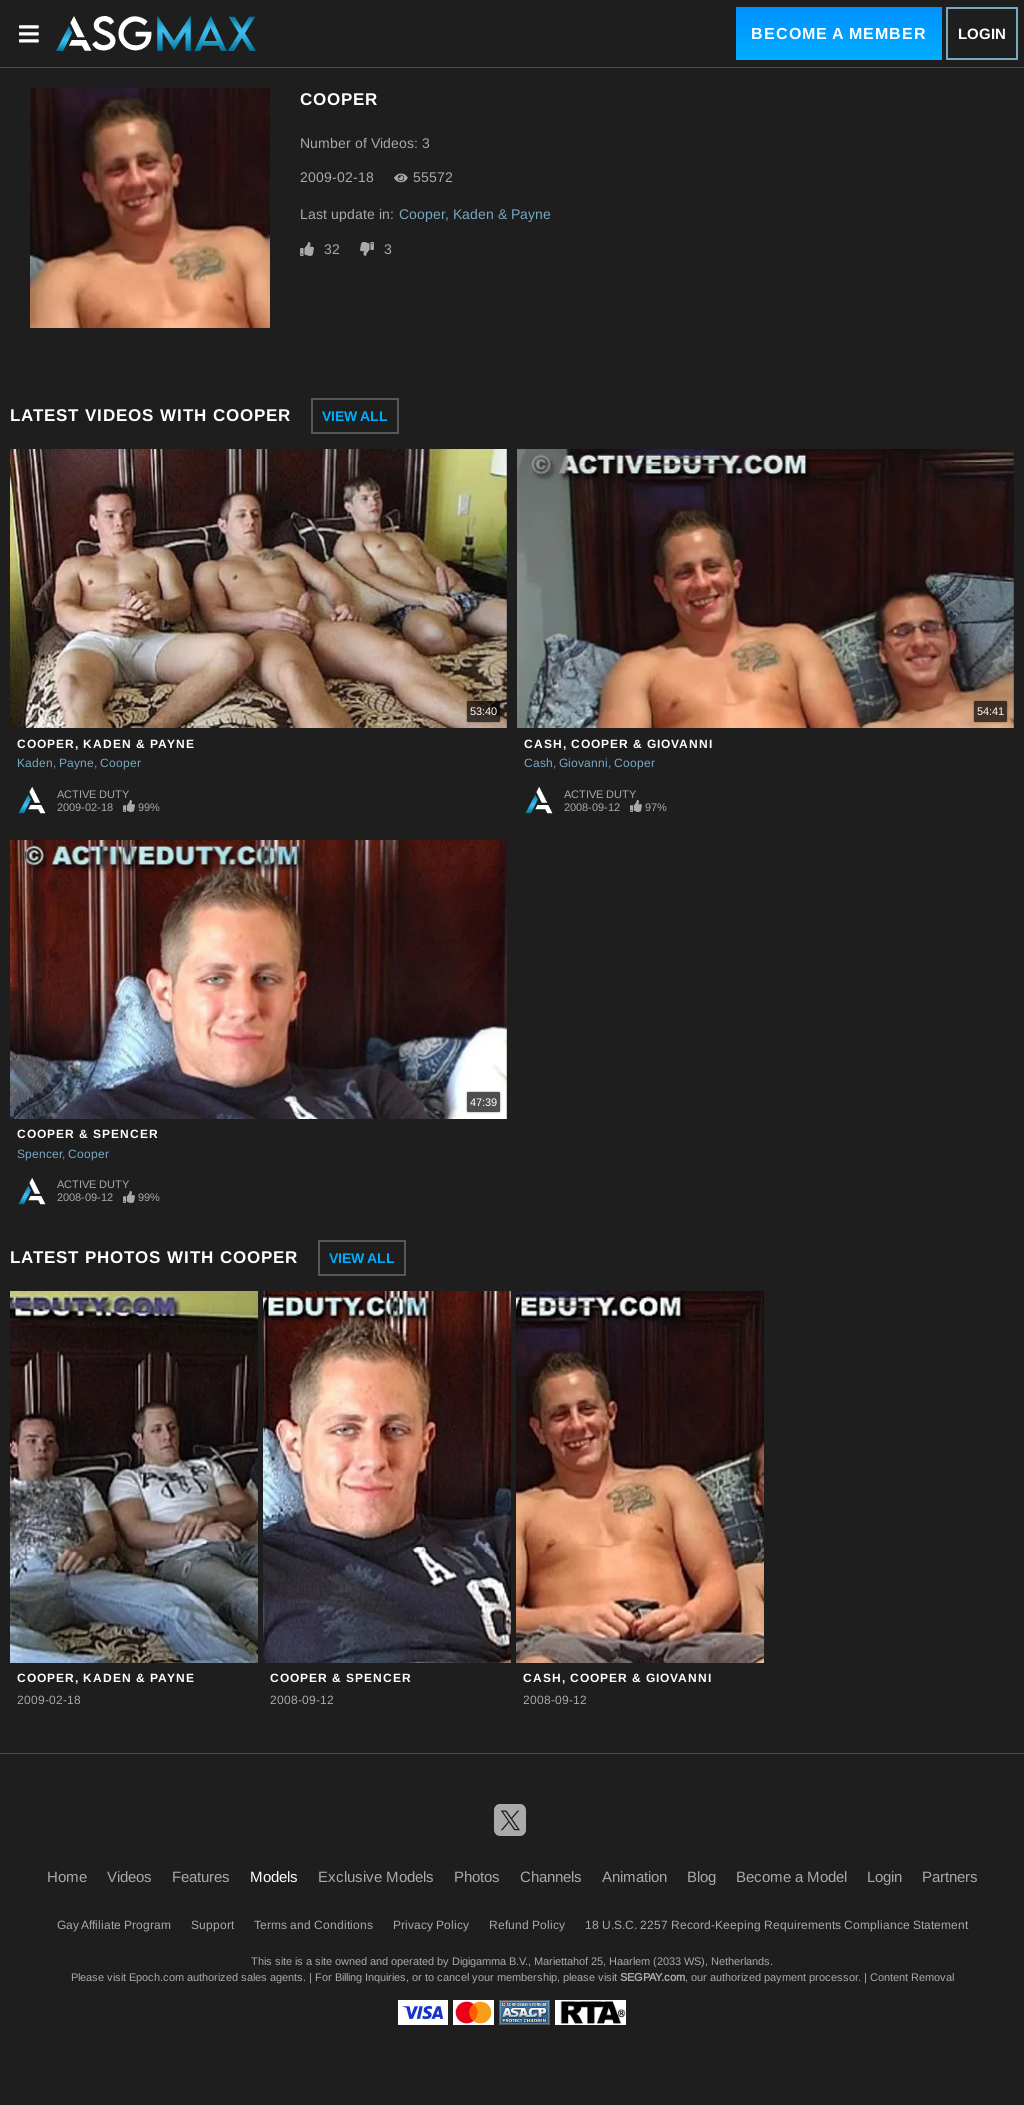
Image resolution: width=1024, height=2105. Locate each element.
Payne (76, 763)
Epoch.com (156, 1977)
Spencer (39, 1154)
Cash (538, 763)
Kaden (35, 763)
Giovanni (583, 763)
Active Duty (93, 794)
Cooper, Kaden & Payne (475, 214)
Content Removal (912, 1977)
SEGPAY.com (652, 1977)
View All (355, 416)
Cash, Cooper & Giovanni (618, 744)
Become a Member (839, 33)
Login (982, 33)
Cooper (120, 763)
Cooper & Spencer (88, 1134)
